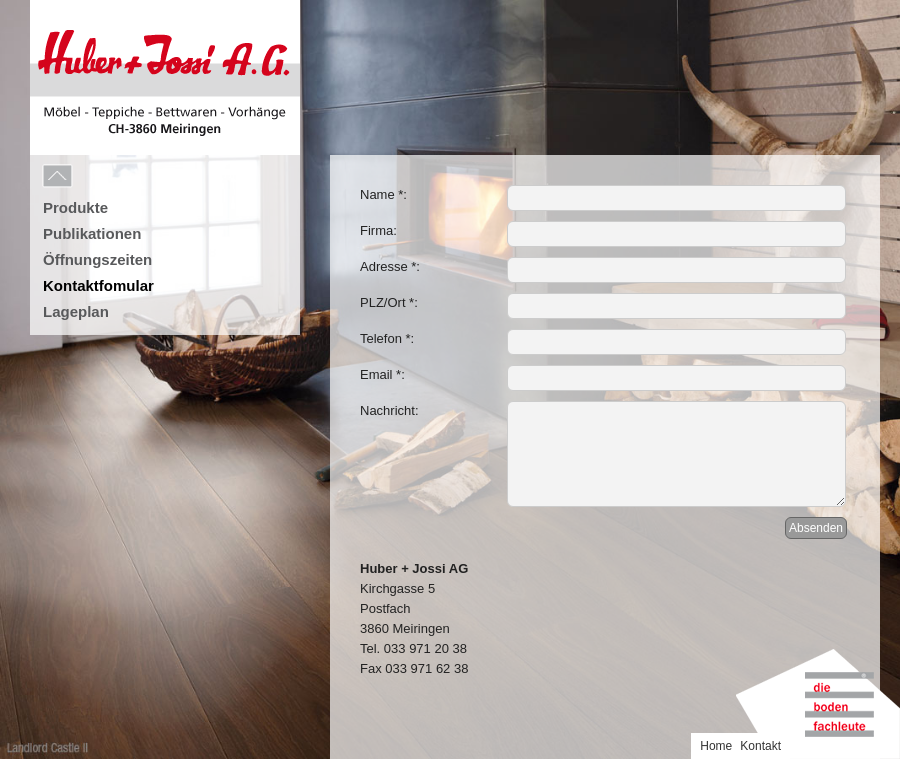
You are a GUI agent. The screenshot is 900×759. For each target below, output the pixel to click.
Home (716, 746)
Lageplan (76, 311)
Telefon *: (387, 338)
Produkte (75, 207)
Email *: (382, 374)
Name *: (383, 194)
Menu (102, 177)
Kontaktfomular (98, 285)
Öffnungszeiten (97, 259)
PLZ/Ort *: (389, 302)
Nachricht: (389, 410)
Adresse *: (390, 266)
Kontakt (760, 746)
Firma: (378, 230)
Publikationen (92, 233)
